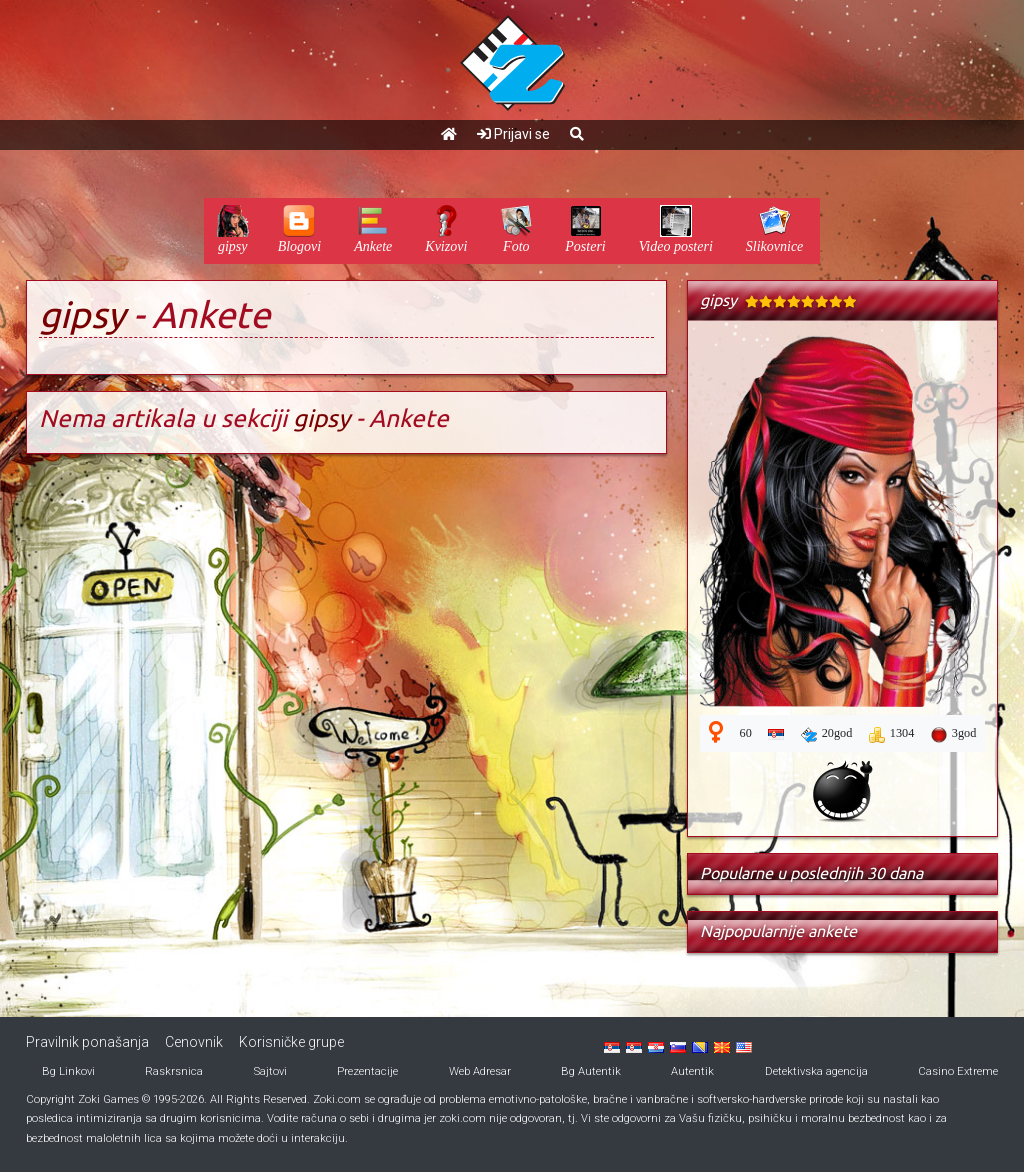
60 (746, 733)
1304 (892, 734)
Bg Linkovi (68, 1071)
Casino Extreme (958, 1071)
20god (827, 734)
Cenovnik (194, 1042)
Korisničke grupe (291, 1042)
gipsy (82, 314)
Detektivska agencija (816, 1071)
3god (954, 734)
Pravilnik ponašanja (87, 1042)
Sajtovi (270, 1071)
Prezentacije (367, 1071)
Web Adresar (480, 1071)
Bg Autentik (591, 1071)
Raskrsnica (174, 1071)
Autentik (692, 1071)
